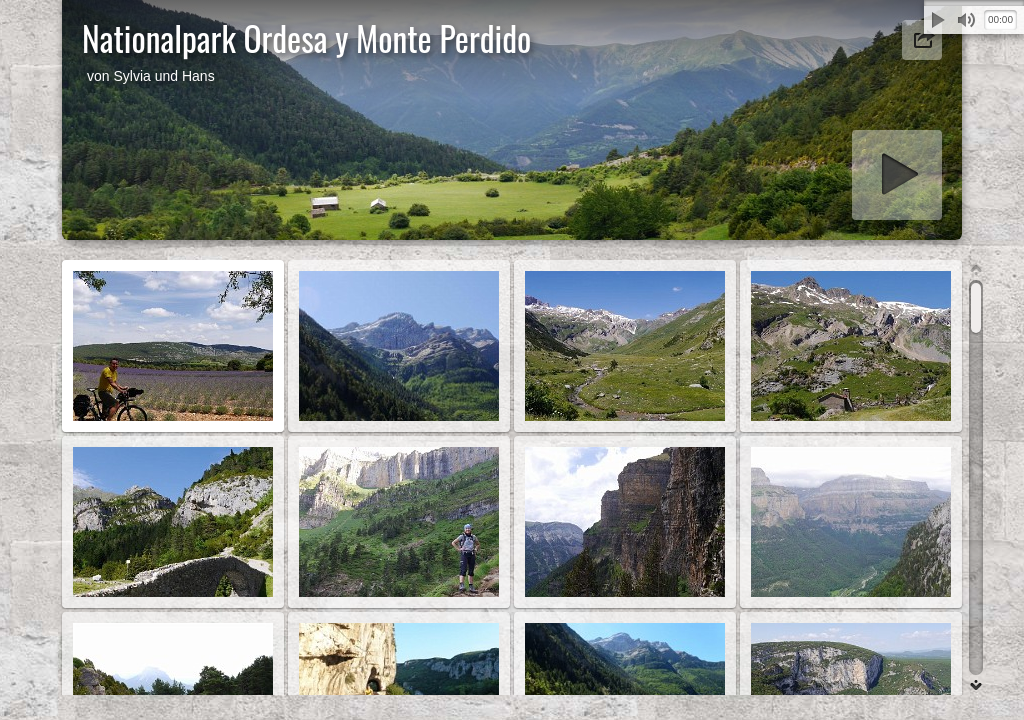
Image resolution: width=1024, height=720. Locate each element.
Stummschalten (966, 20)
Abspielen (938, 20)
